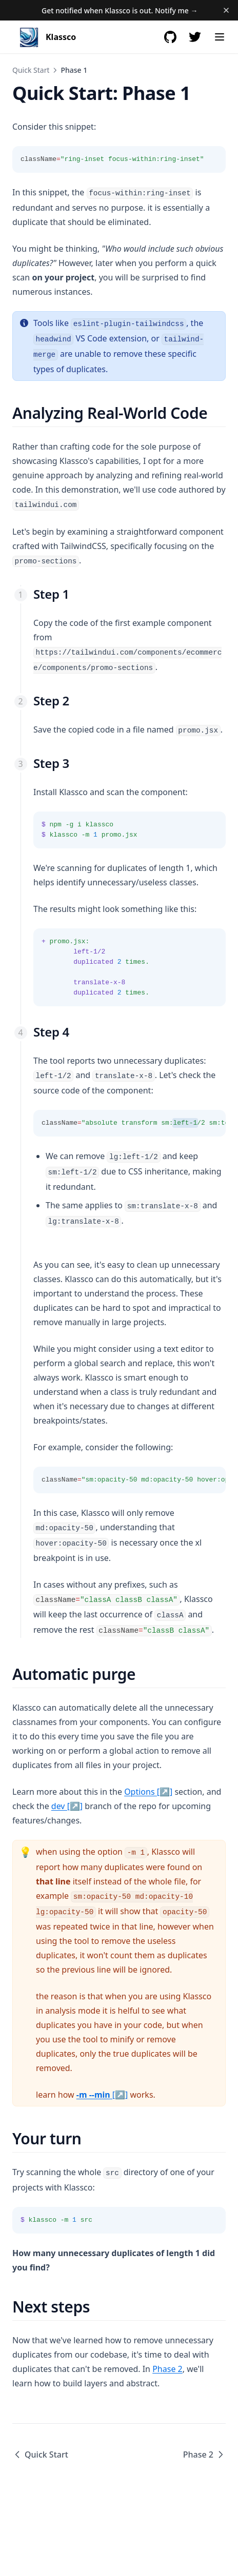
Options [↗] (148, 1791)
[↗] (102, 2094)
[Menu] (219, 37)
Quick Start (30, 70)
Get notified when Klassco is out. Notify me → (120, 10)
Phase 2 (167, 2369)
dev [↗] (67, 1806)
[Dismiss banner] (226, 10)
